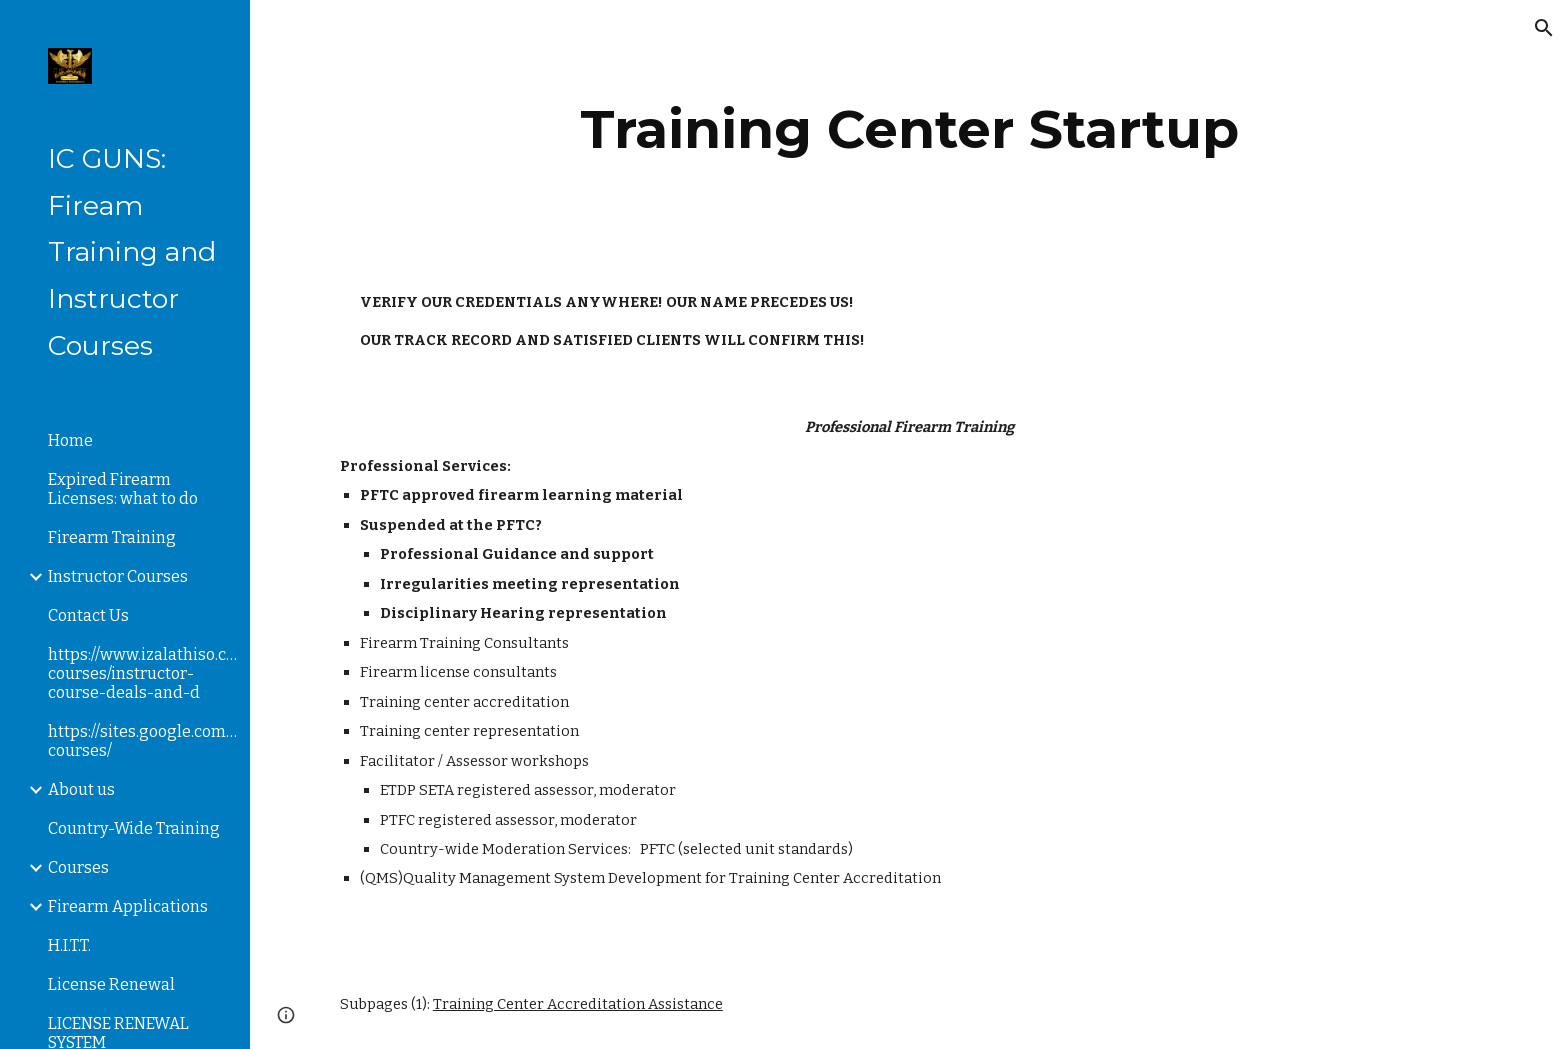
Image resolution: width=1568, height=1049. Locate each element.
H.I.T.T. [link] (69, 945)
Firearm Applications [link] (128, 906)
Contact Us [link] (88, 615)
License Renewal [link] (111, 984)
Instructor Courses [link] (118, 576)
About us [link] (81, 789)
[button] (1544, 28)
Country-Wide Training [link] (134, 828)
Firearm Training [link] (112, 537)
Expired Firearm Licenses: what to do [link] (123, 489)
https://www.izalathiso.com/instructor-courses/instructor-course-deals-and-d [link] (143, 673)
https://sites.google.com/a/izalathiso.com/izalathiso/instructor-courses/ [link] (143, 741)
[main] (909, 129)
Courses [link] (78, 867)
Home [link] (70, 440)
